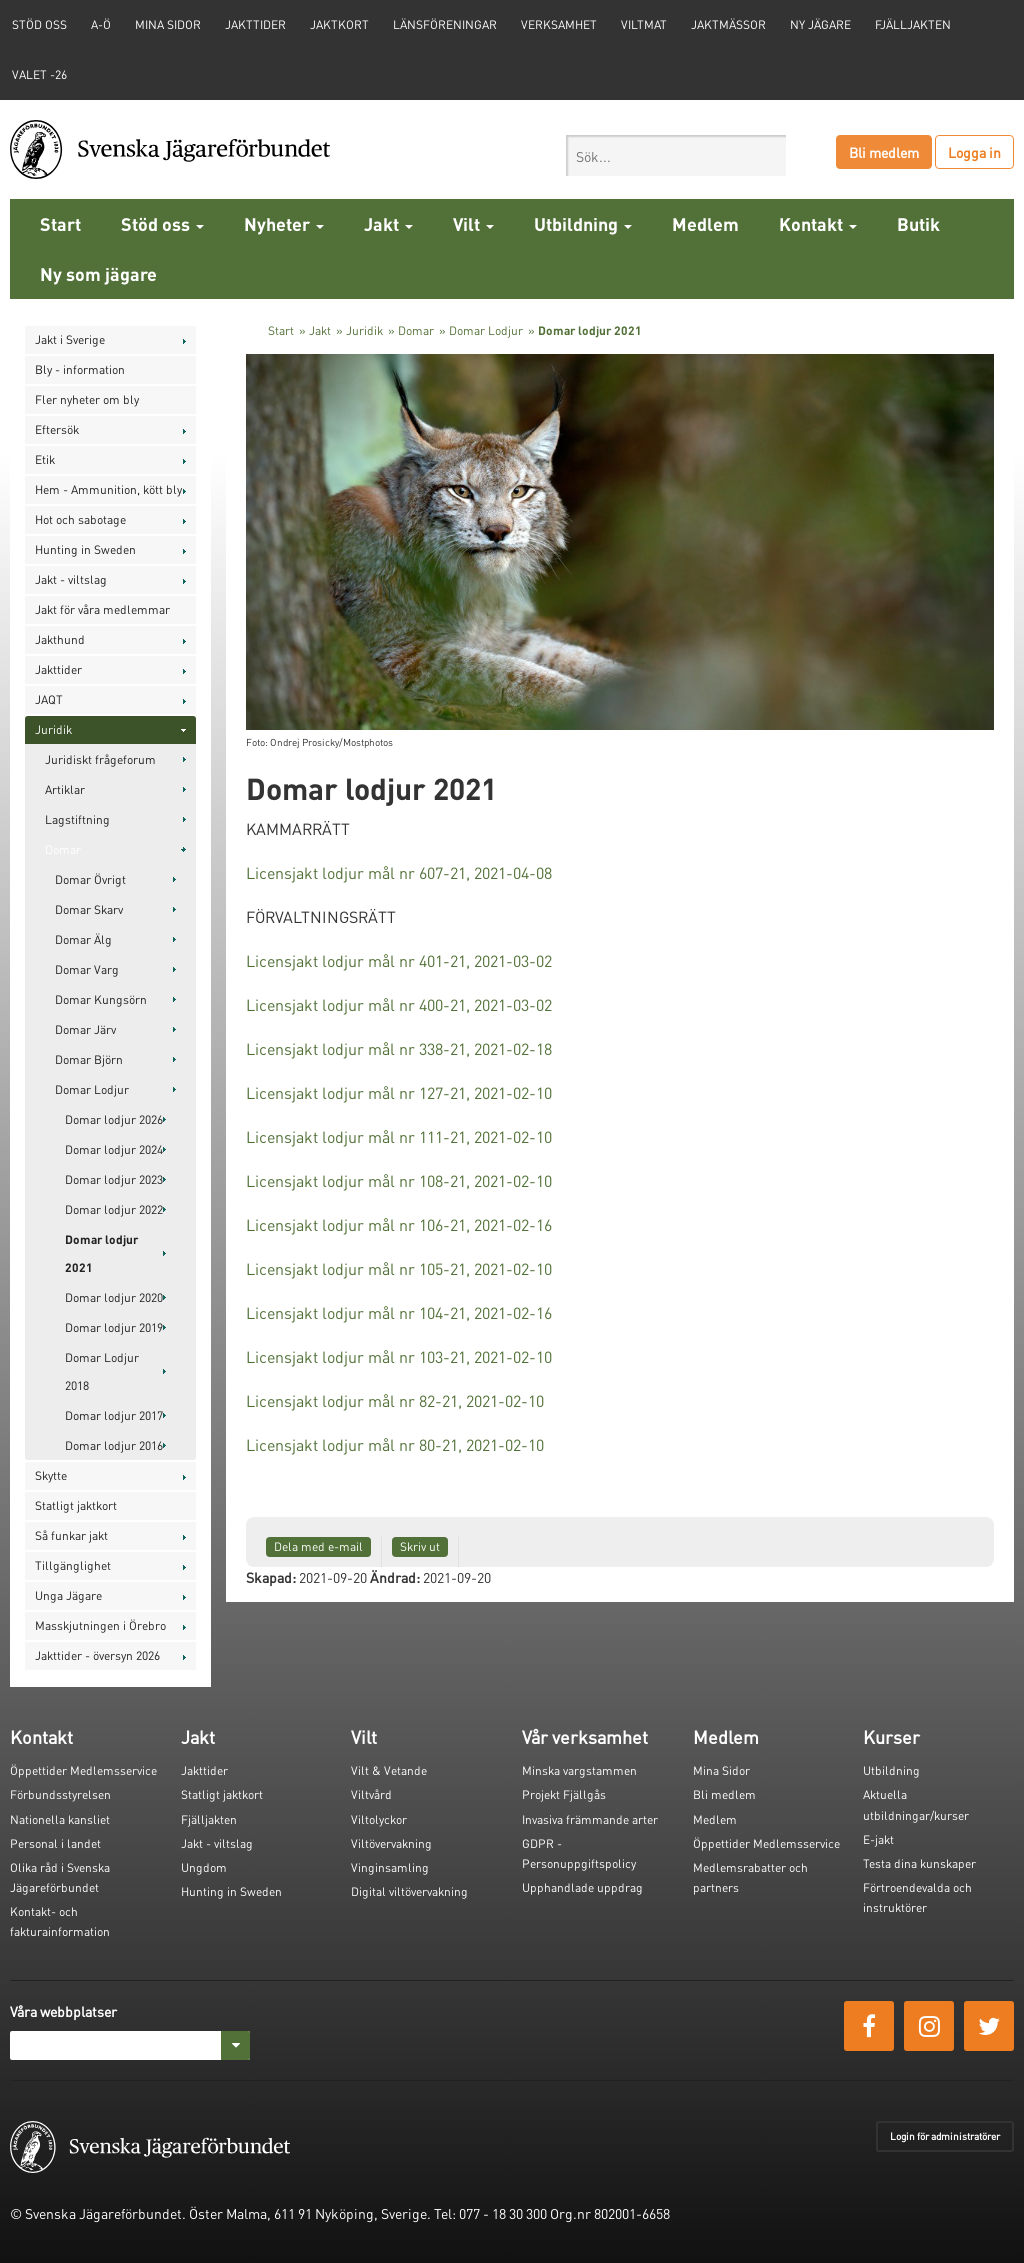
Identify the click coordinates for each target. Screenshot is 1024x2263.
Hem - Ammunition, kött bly (108, 489)
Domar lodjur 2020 (114, 1297)
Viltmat (644, 24)
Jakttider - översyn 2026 (97, 1655)
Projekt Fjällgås (564, 1794)
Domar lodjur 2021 (101, 1253)
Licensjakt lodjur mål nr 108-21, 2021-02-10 (399, 1180)
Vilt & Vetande (389, 1770)
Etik (45, 459)
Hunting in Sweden (85, 549)
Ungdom (204, 1867)
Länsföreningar (445, 24)
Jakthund (60, 639)
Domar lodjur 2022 (114, 1209)
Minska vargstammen (579, 1770)
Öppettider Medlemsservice (83, 1770)
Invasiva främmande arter (590, 1819)
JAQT (49, 699)
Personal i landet (55, 1843)
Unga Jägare (68, 1595)
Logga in (974, 152)
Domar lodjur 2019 (114, 1327)
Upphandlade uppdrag (582, 1887)
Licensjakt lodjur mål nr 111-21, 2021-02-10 (399, 1136)
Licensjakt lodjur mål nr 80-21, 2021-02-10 (395, 1444)
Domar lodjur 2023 (114, 1179)
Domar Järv (85, 1029)
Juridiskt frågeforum (100, 759)
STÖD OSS (39, 24)
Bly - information (80, 369)
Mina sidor (168, 24)
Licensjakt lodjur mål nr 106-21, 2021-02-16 (399, 1224)
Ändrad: (395, 1577)
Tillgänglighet (73, 1565)
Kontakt (818, 223)
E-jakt (878, 1839)
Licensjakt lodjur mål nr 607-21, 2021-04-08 (399, 872)
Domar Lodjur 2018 (102, 1371)
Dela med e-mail (318, 1546)
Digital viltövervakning (409, 1891)
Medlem (705, 223)
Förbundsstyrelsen (60, 1794)
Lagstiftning (77, 819)
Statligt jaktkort (76, 1505)
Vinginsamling (390, 1867)
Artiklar (65, 789)
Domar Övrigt (90, 879)
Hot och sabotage (80, 519)
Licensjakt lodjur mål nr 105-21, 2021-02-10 (399, 1268)
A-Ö (101, 24)
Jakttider (255, 24)
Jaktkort (339, 24)
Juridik (53, 729)
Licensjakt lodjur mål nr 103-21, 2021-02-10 (399, 1356)
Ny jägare (820, 24)
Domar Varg (87, 969)
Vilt (473, 223)
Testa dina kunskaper (919, 1863)
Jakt (388, 223)
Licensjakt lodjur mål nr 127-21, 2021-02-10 (399, 1092)
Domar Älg (83, 939)
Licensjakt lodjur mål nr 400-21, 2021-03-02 (399, 1004)
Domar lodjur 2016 (114, 1445)
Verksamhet (559, 24)
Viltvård (371, 1794)
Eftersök (57, 429)
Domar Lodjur (92, 1089)
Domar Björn (89, 1059)
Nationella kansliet (60, 1819)
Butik (918, 223)
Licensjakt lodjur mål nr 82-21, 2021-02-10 (395, 1400)
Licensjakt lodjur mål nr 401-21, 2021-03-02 (399, 960)
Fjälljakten (913, 24)
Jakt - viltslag (71, 579)
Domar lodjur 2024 (114, 1149)
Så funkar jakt (71, 1535)
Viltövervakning (391, 1843)
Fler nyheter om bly (87, 399)
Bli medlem (884, 152)
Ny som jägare (98, 273)
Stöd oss (162, 223)
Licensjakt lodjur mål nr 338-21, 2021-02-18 (399, 1048)
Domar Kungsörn (101, 999)
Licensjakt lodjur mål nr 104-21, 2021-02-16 (399, 1312)
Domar (63, 849)
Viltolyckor (379, 1819)
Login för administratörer (945, 2136)
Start (60, 223)
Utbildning (583, 223)
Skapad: (271, 1577)
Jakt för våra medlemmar (102, 609)
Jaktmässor (728, 24)
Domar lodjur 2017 (114, 1415)
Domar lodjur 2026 (114, 1119)
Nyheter (284, 223)
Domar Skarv (89, 909)
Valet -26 (39, 74)
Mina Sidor (721, 1770)
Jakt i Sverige (70, 339)
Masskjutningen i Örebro (100, 1625)
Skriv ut (420, 1546)
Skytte (51, 1475)
